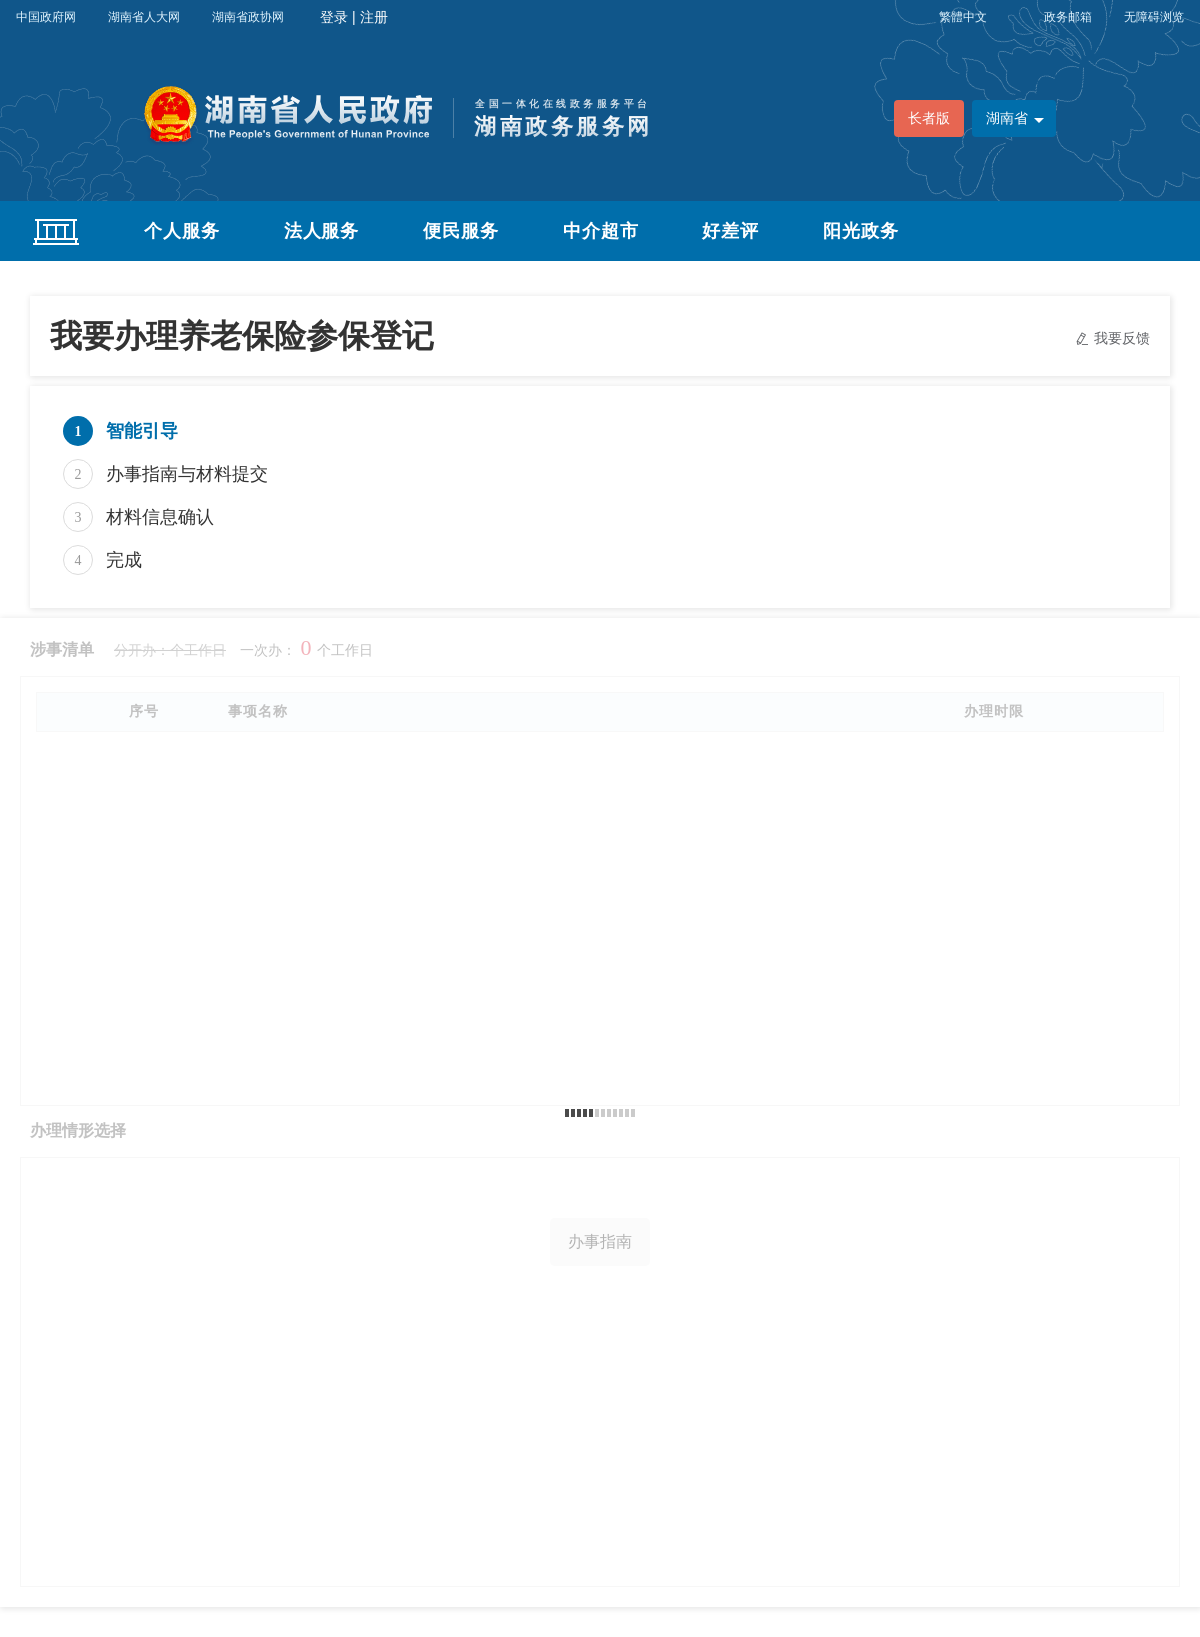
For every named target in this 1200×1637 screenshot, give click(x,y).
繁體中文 (963, 17)
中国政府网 (46, 17)
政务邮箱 (1068, 17)
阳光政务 (861, 231)
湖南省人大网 (144, 17)
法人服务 (322, 231)
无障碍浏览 (1154, 17)
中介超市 (601, 231)
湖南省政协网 (248, 17)
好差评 (730, 231)
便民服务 (461, 231)
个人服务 (182, 231)
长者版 (929, 118)
